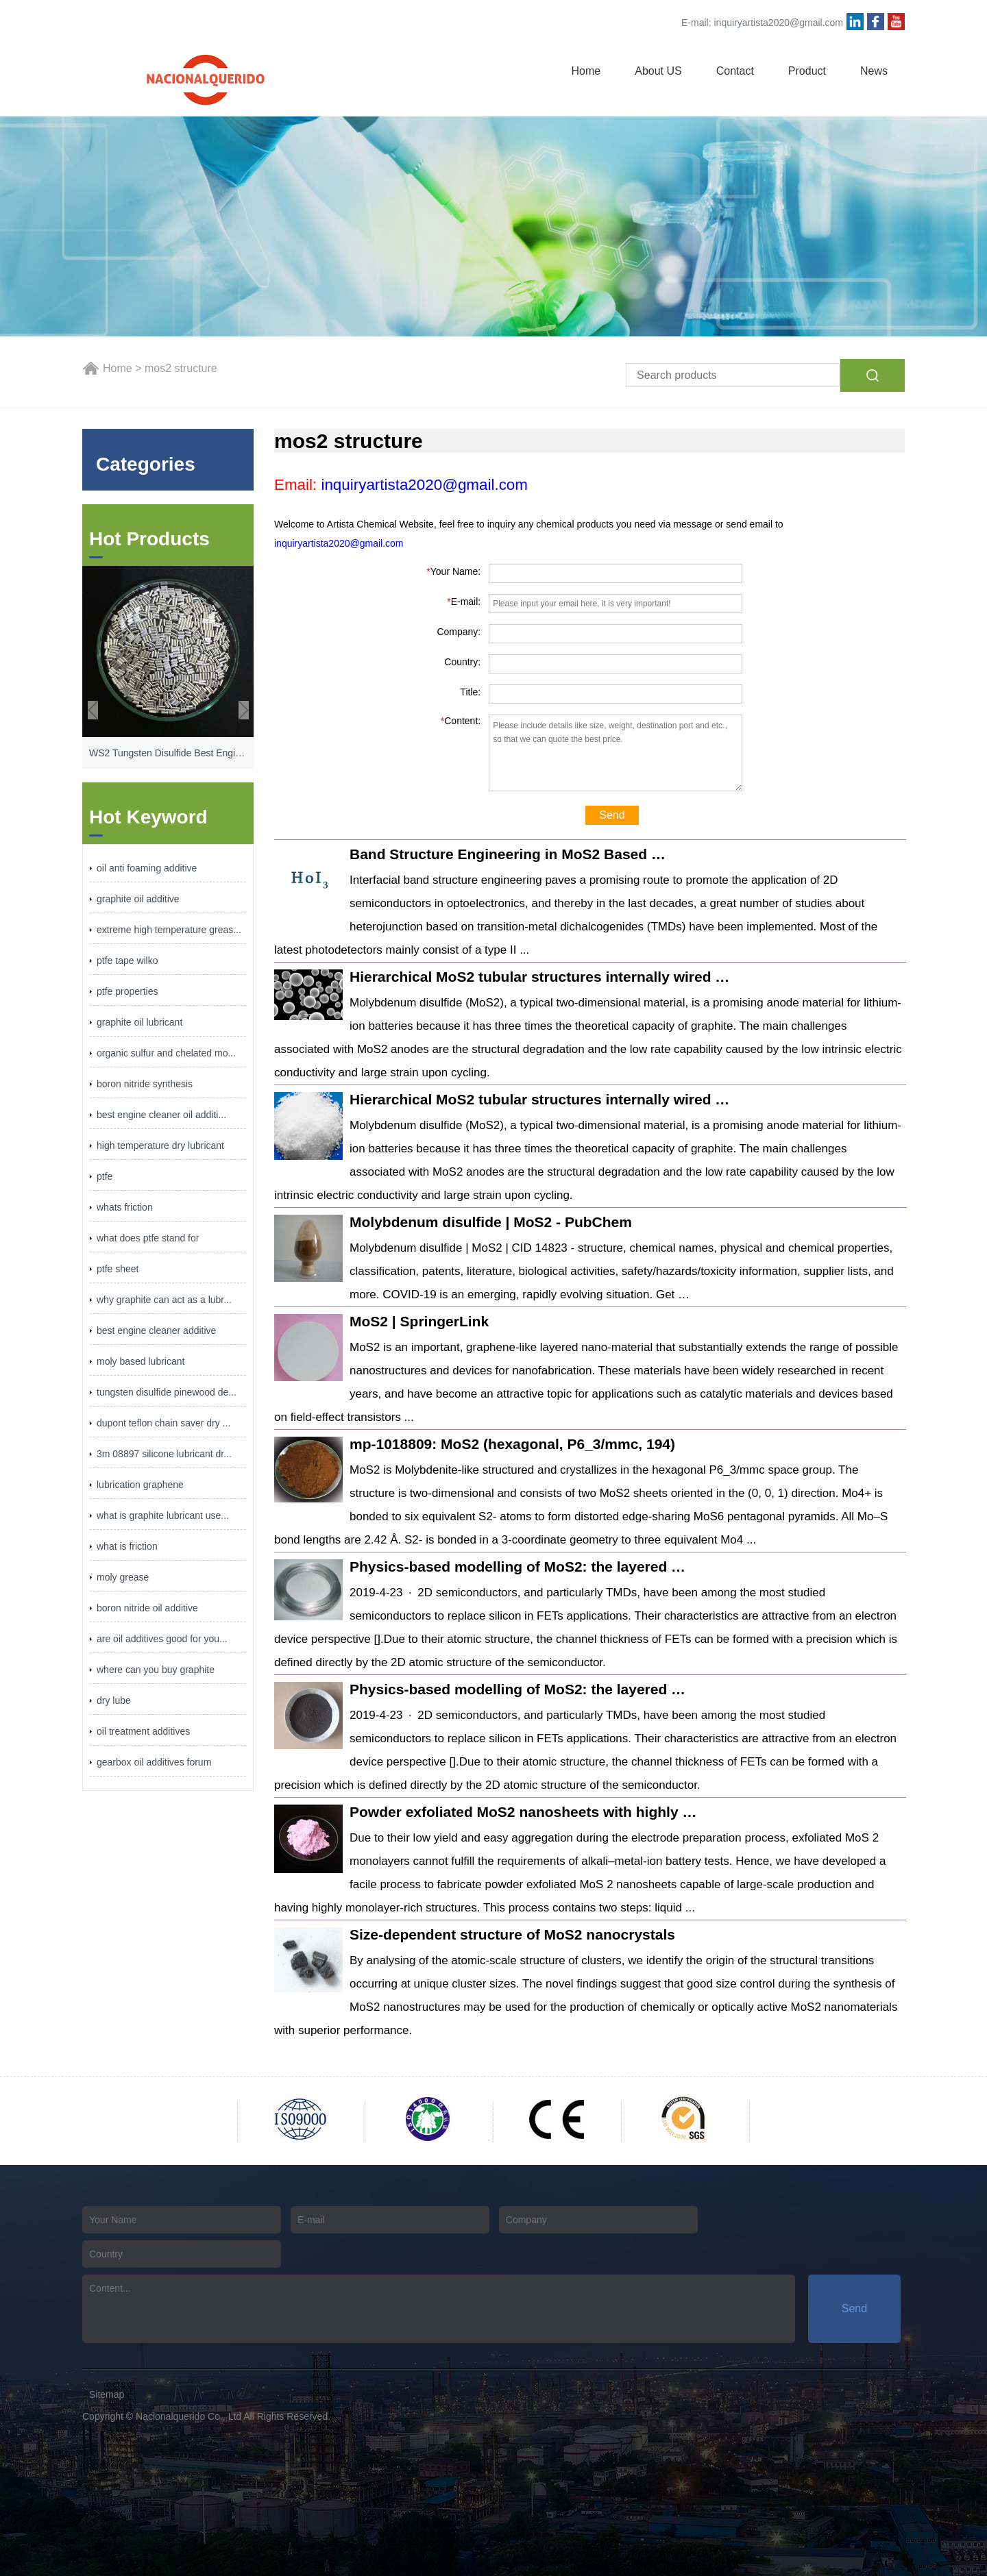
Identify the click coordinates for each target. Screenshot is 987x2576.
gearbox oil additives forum (154, 1762)
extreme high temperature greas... (169, 929)
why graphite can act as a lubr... (164, 1299)
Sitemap (106, 2394)
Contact (735, 71)
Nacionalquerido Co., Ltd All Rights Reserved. (233, 2416)
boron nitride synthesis (145, 1083)
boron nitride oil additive (147, 1607)
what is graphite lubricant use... (163, 1515)
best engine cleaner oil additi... (161, 1114)
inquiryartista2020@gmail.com (778, 22)
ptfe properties (127, 991)
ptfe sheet (118, 1268)
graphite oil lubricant (139, 1022)
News (874, 71)
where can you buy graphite (156, 1669)
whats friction (125, 1207)
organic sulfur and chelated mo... (166, 1053)
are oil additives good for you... (162, 1638)
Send (611, 815)
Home (586, 71)
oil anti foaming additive (147, 868)
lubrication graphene (140, 1484)
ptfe (104, 1176)
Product (807, 71)
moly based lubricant (140, 1361)
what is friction (127, 1546)
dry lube (114, 1700)
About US (658, 71)
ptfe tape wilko (127, 960)
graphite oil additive (138, 898)
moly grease (123, 1577)
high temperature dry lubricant (160, 1145)
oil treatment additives (143, 1731)
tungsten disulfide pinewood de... (166, 1392)
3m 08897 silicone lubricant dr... (164, 1453)
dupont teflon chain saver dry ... (163, 1422)
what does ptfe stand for (148, 1238)
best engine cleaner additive (156, 1330)
